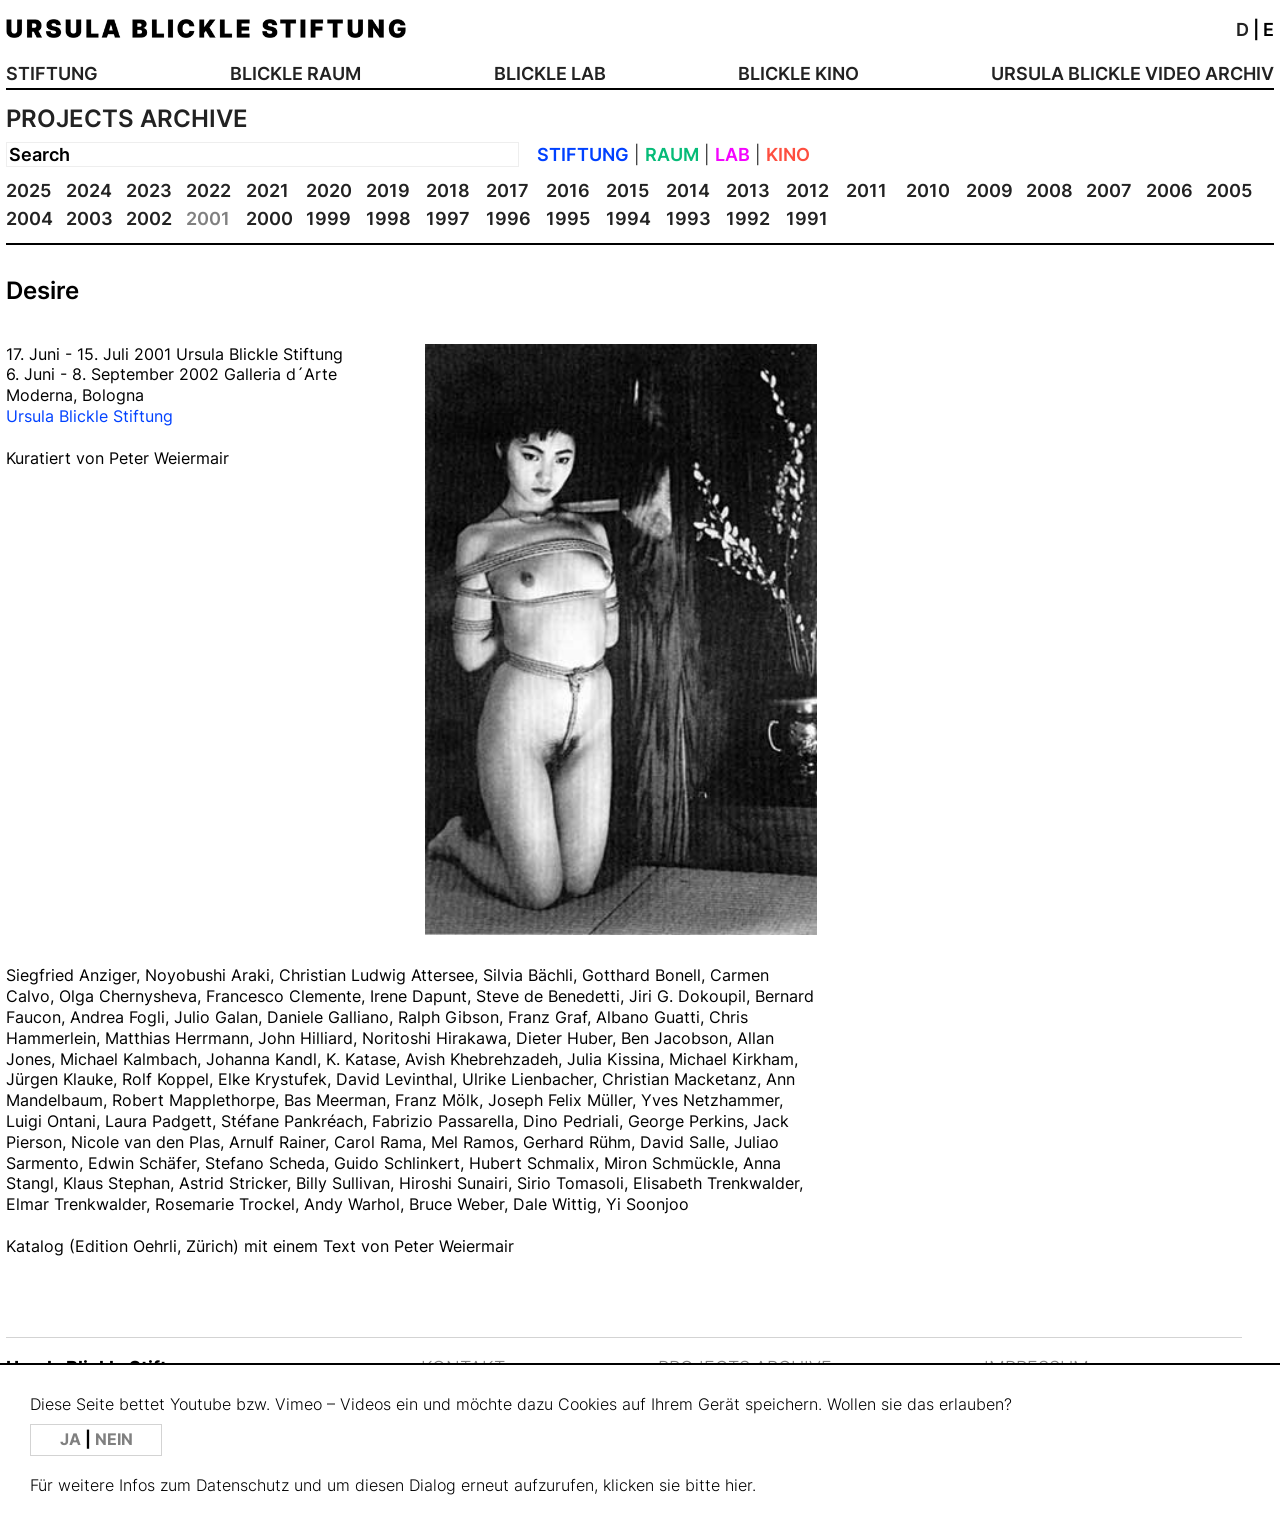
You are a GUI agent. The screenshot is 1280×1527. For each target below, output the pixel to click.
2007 (1109, 190)
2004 (29, 218)
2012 (807, 190)
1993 (688, 218)
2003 (89, 218)
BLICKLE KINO (798, 73)
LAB (732, 154)
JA (72, 1439)
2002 (149, 218)
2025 (28, 190)
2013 (748, 190)
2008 (1049, 190)
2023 (149, 190)
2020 (329, 190)
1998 (388, 218)
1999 (328, 218)
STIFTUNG (52, 73)
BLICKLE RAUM (295, 73)
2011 (866, 190)
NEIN (114, 1439)
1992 (748, 218)
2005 (1229, 190)
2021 (267, 190)
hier (738, 1485)
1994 (628, 218)
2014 (688, 190)
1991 (807, 218)
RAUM (672, 154)
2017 (507, 190)
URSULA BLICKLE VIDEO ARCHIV (1132, 73)
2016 (568, 190)
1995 (568, 218)
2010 (928, 190)
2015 (627, 190)
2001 (208, 218)
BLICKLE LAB (550, 73)
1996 (508, 218)
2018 (448, 190)
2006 (1169, 190)
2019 (388, 190)
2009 (989, 190)
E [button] (1268, 29)
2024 (89, 190)
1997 (448, 218)
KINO (788, 154)
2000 (269, 218)
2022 (208, 190)
